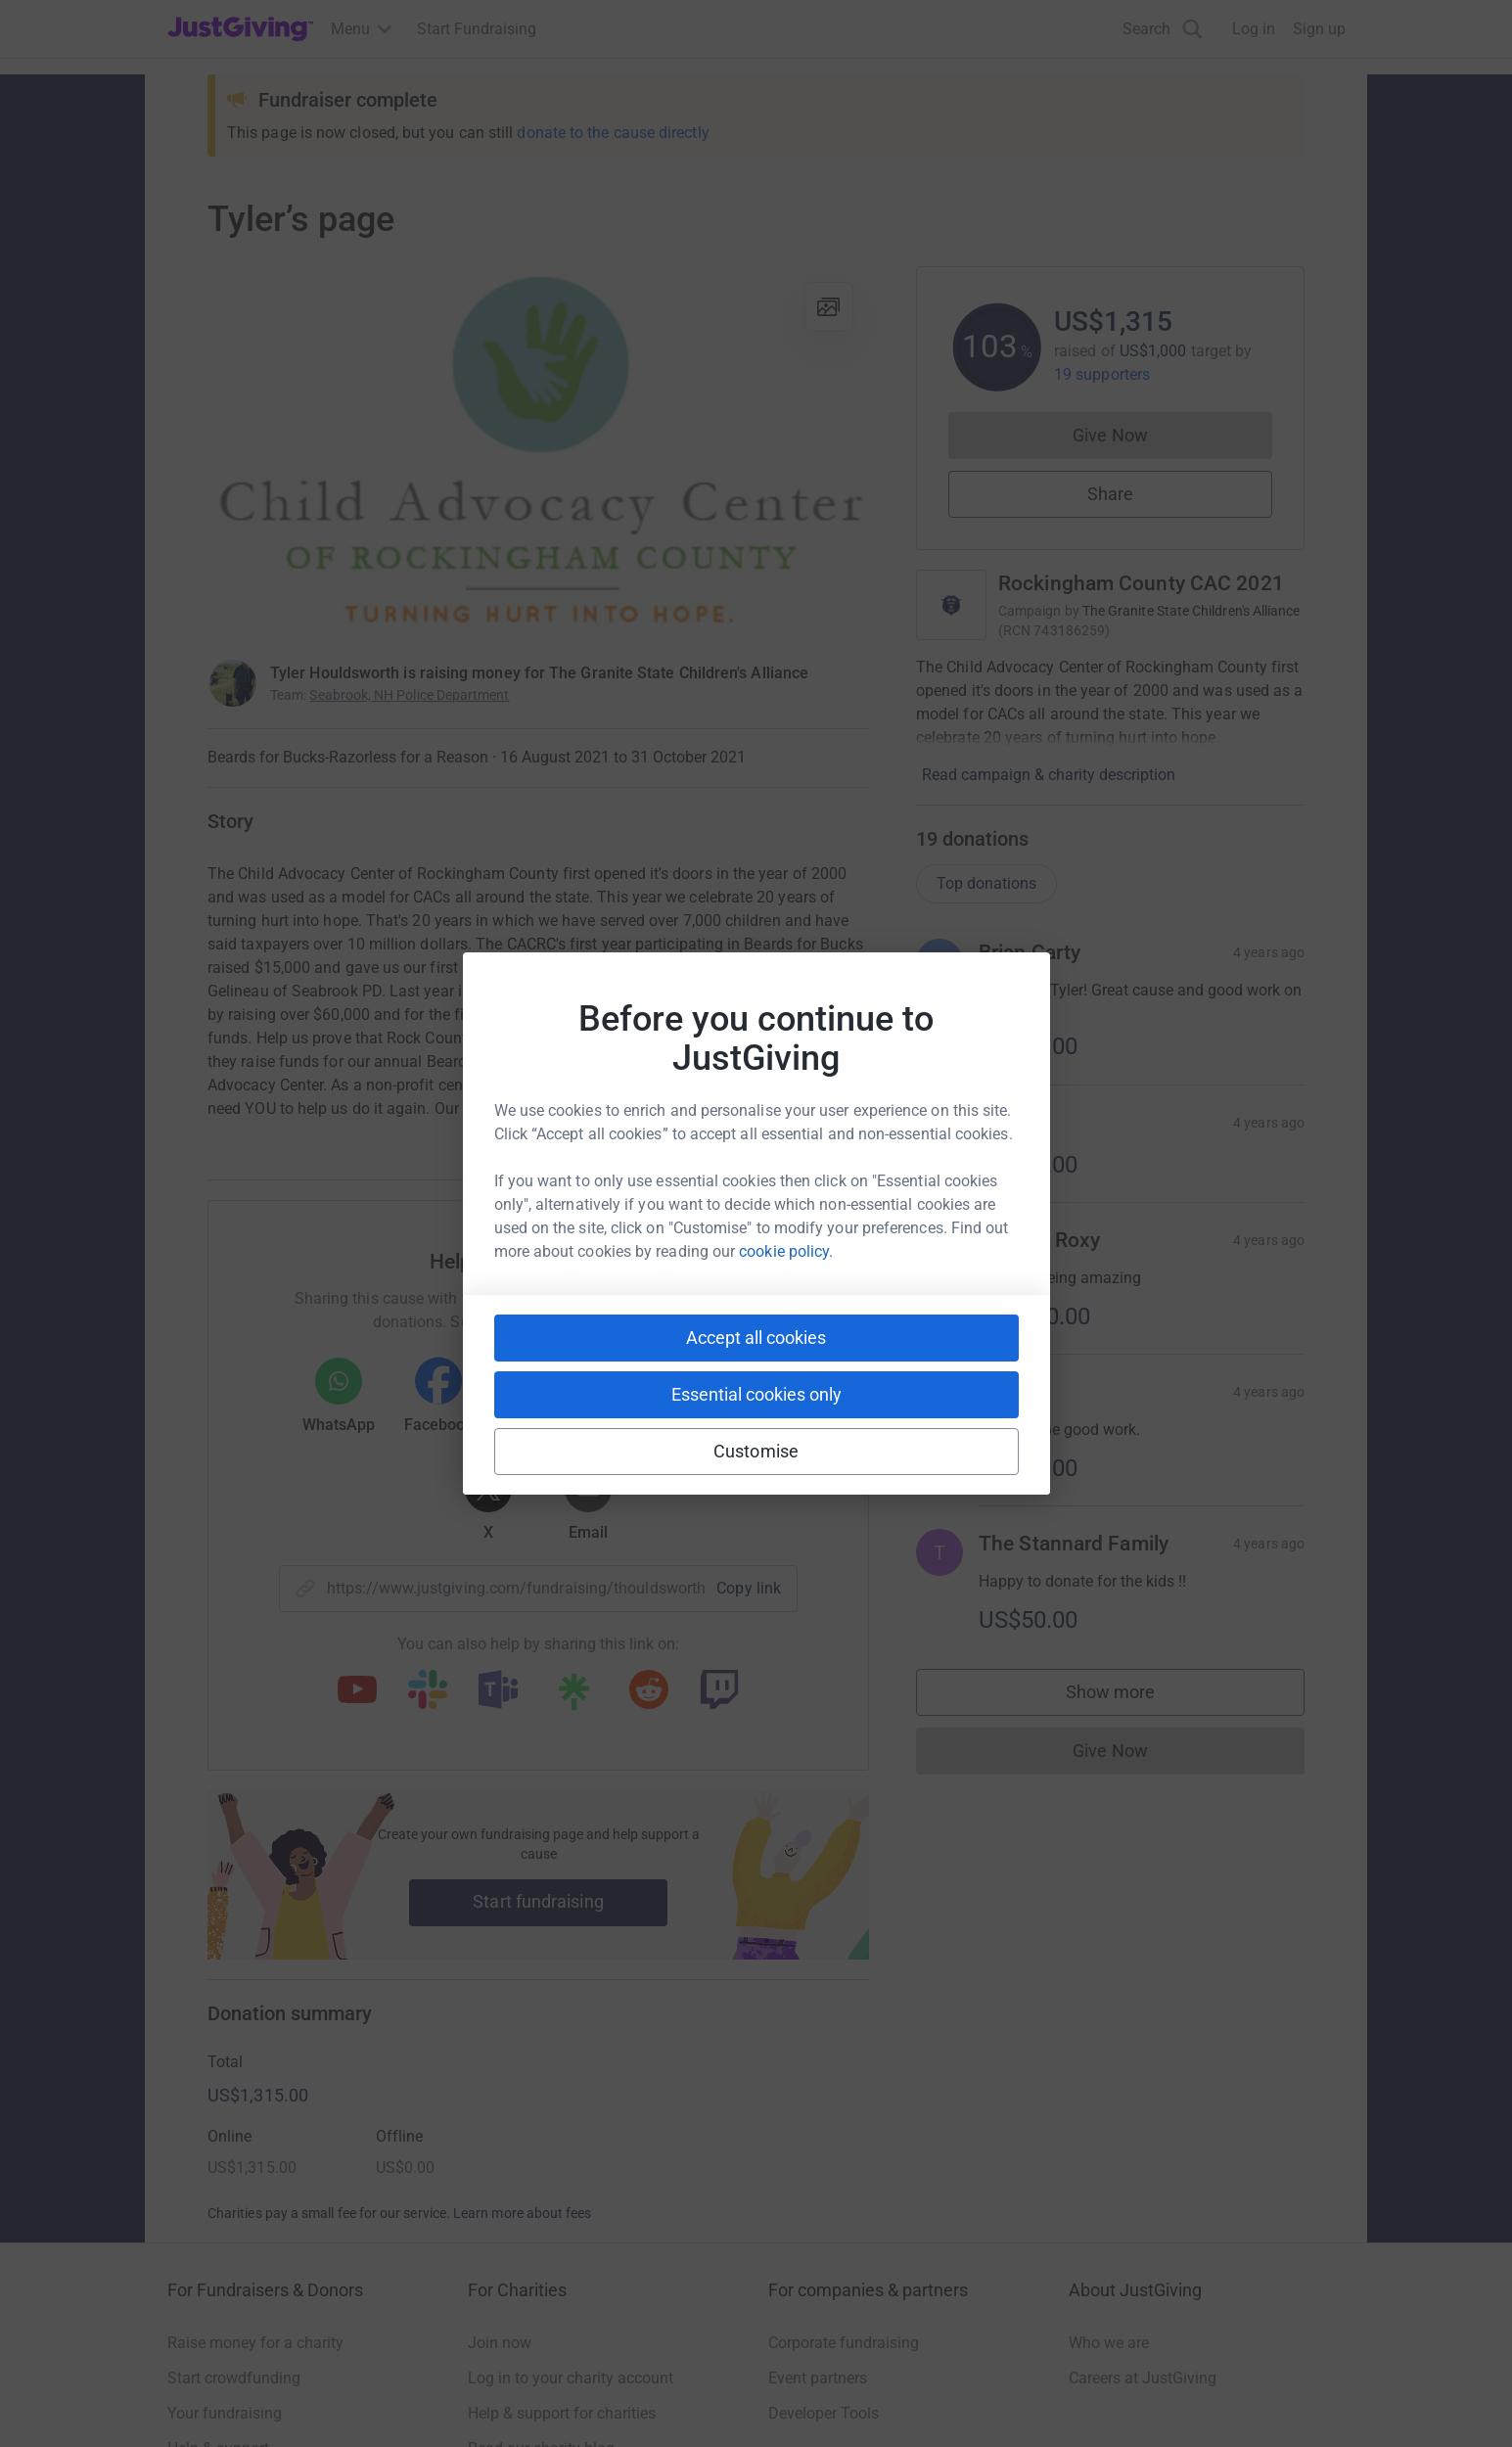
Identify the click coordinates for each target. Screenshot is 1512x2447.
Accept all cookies (756, 1337)
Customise (756, 1451)
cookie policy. (786, 1251)
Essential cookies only (756, 1394)
